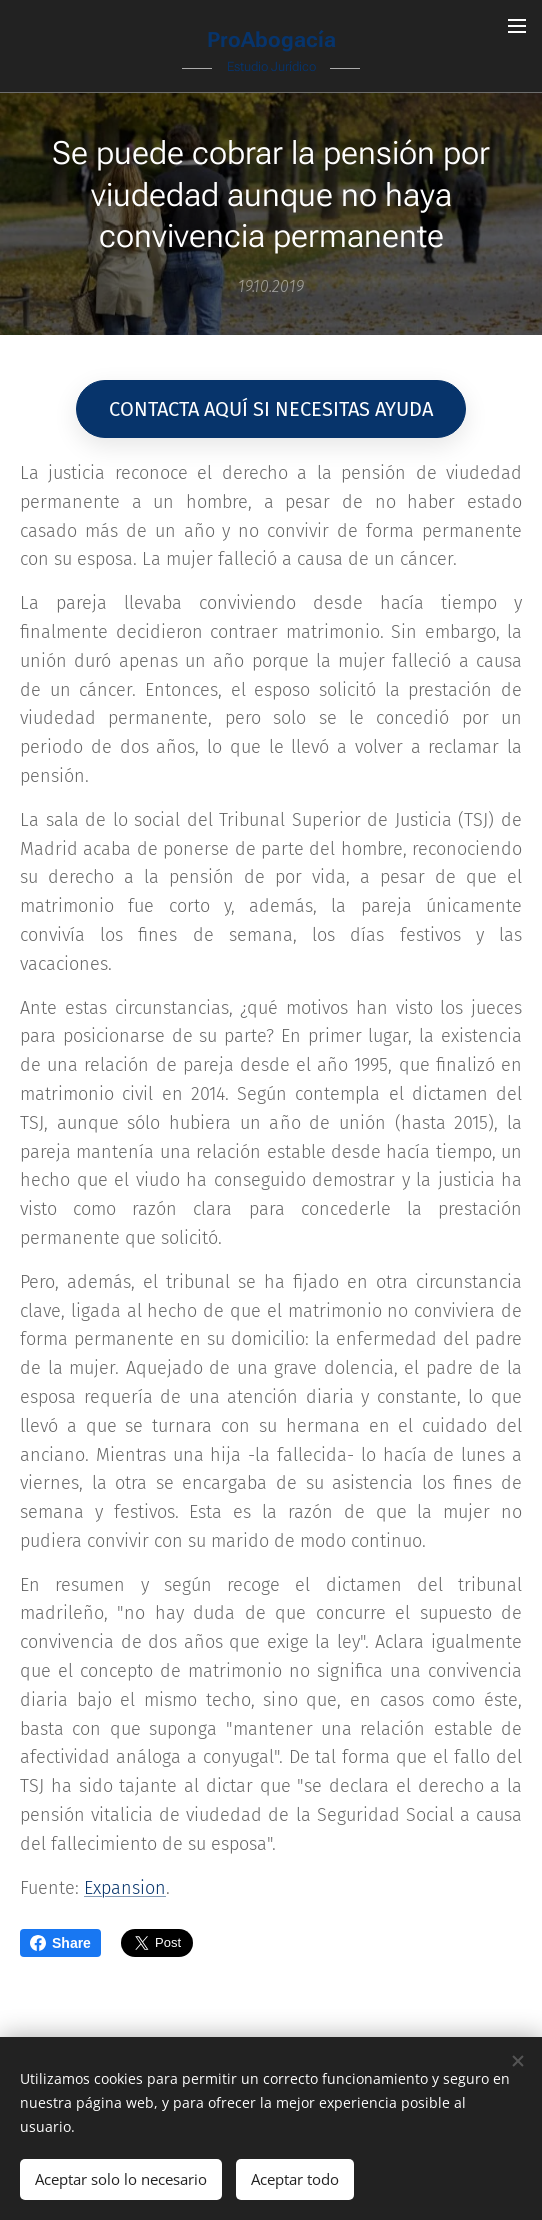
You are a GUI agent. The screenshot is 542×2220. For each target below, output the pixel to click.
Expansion (125, 1888)
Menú (517, 26)
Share (60, 1943)
